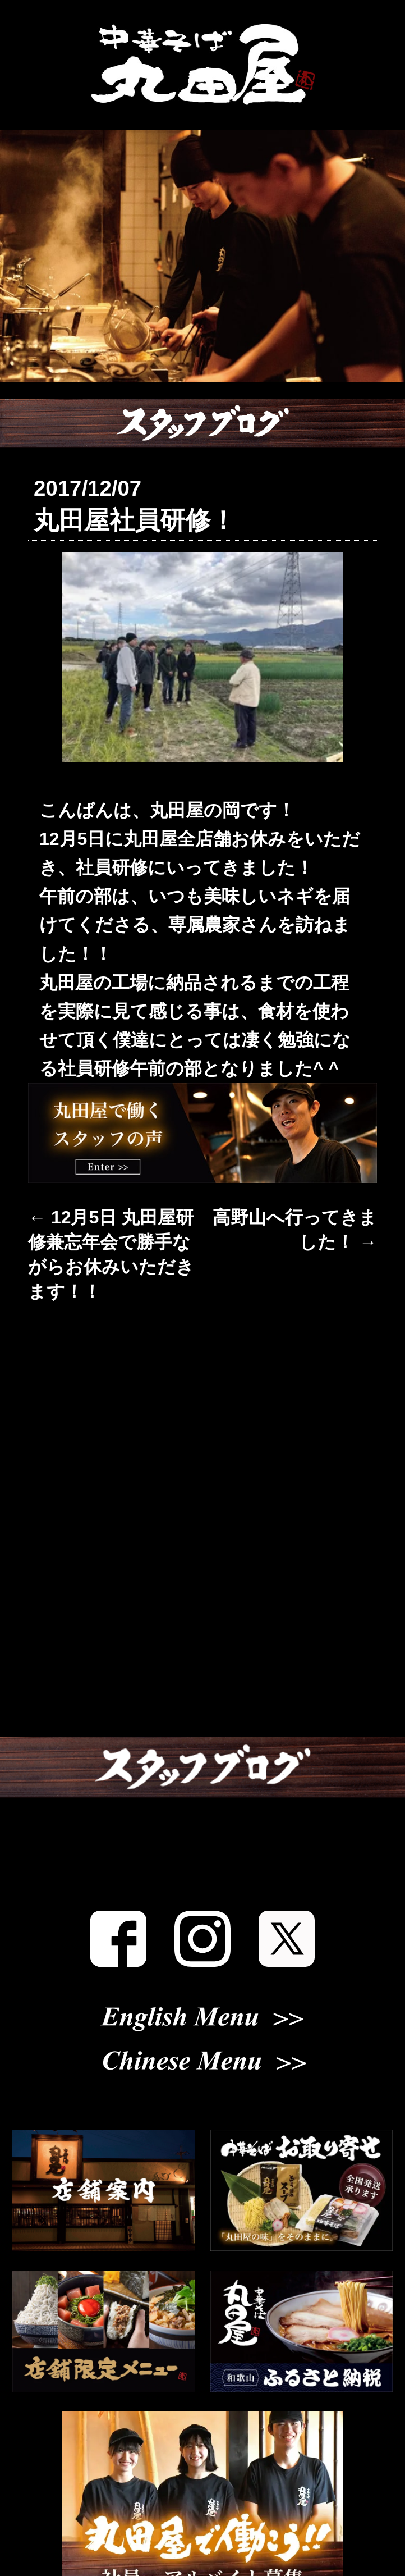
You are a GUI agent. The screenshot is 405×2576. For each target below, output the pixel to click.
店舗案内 (202, 1550)
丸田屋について (202, 1483)
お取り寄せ (202, 1685)
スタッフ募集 (202, 1887)
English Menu (202, 2055)
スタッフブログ (202, 1820)
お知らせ (202, 1415)
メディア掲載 (203, 1752)
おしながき (202, 1617)
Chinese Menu (202, 2100)
